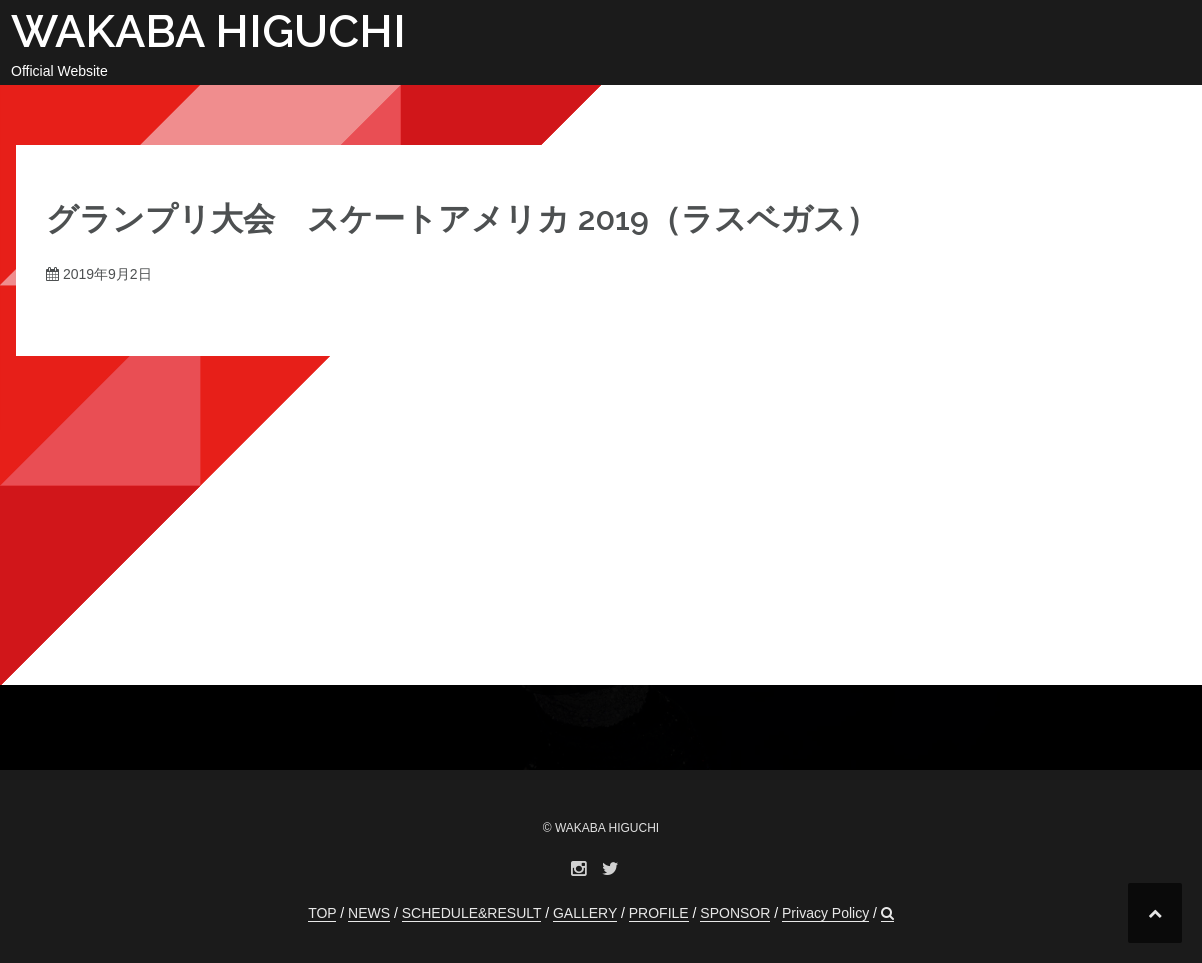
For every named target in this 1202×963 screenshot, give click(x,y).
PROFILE (659, 913)
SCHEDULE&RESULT (472, 913)
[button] (887, 913)
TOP (322, 913)
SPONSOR (735, 913)
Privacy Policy (825, 913)
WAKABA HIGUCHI (208, 31)
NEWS (369, 913)
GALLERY (585, 913)
